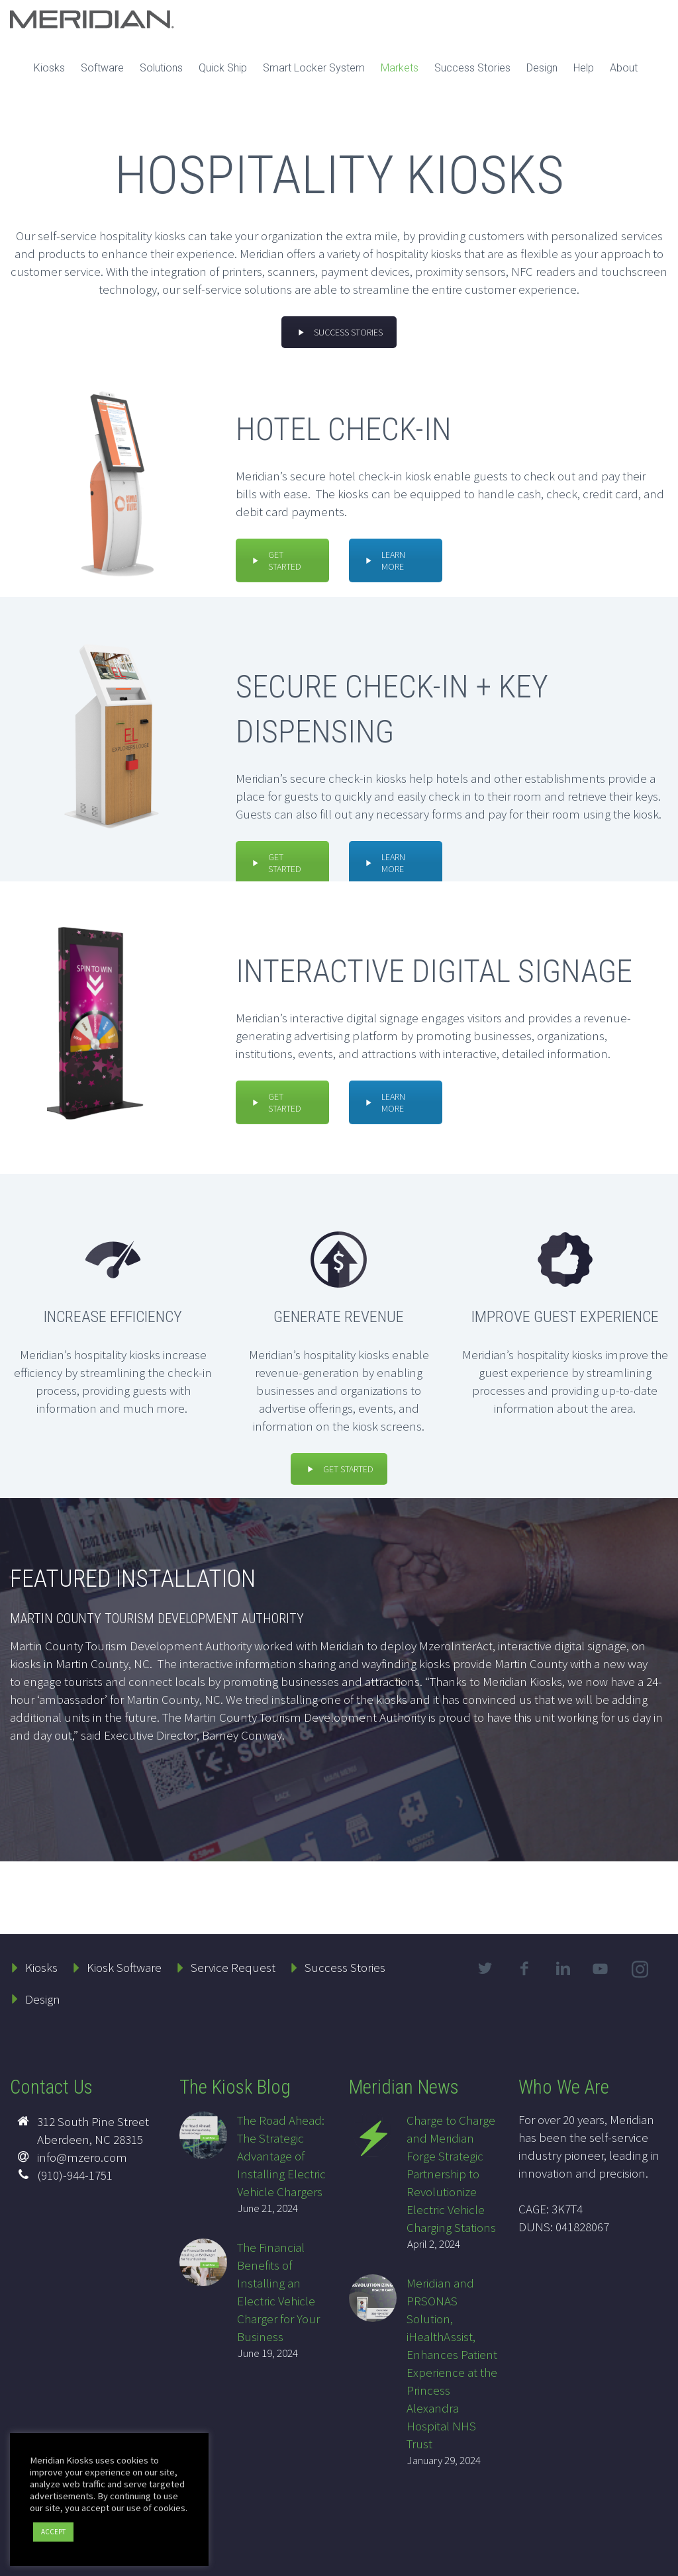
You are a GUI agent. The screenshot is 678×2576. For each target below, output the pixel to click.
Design (541, 68)
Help (583, 68)
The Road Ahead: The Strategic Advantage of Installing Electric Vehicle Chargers (281, 2155)
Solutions (161, 68)
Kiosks (49, 68)
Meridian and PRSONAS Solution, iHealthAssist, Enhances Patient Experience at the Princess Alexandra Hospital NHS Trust (452, 2363)
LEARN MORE (384, 560)
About (624, 68)
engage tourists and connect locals (114, 1681)
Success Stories (472, 68)
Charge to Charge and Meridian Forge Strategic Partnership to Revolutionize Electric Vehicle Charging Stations (451, 2173)
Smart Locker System (314, 68)
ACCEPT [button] (53, 2531)
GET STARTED (275, 560)
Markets (399, 68)
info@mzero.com (82, 2157)
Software (102, 68)
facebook (524, 1968)
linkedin (563, 1968)
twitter (485, 1968)
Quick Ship (223, 68)
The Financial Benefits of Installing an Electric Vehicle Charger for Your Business (278, 2291)
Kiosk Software (124, 1967)
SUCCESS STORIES (339, 332)
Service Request (233, 1967)
